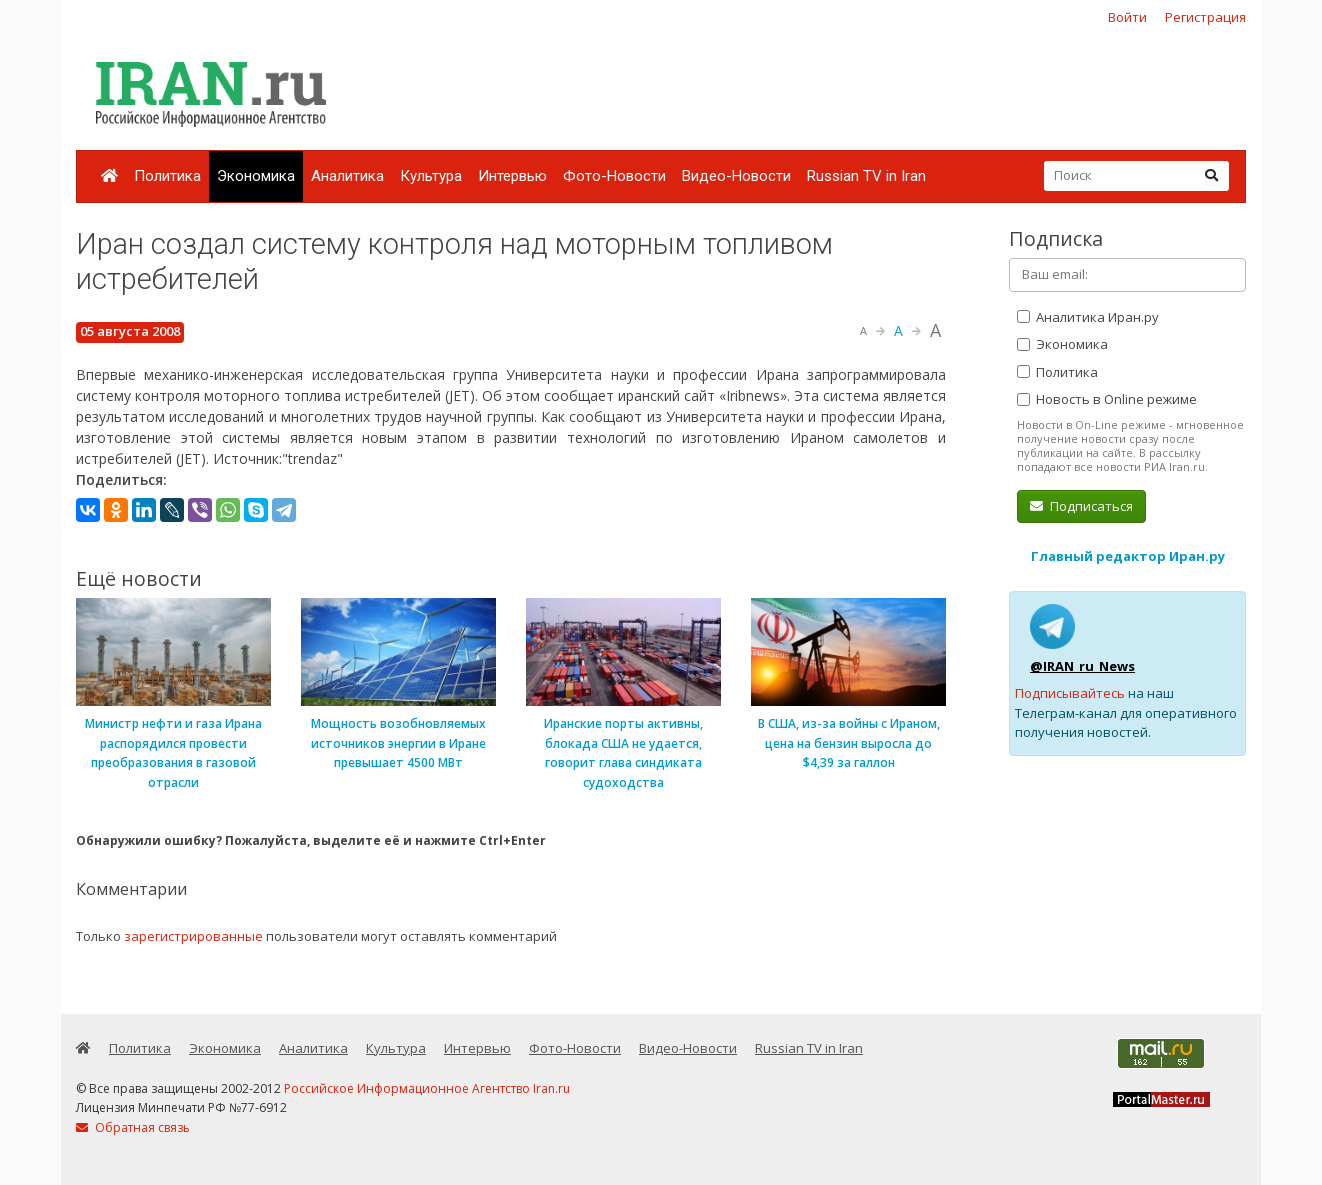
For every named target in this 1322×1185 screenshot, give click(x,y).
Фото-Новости (614, 176)
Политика (167, 176)
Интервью (512, 176)
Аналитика (347, 176)
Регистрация (1205, 17)
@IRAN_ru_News (1082, 666)
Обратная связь (133, 1127)
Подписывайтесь (1070, 693)
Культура (431, 176)
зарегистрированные (193, 936)
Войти (1127, 17)
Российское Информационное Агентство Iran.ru (427, 1088)
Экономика (256, 176)
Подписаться (1081, 506)
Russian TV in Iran (866, 176)
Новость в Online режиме (1107, 399)
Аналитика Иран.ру (1088, 317)
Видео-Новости (736, 176)
